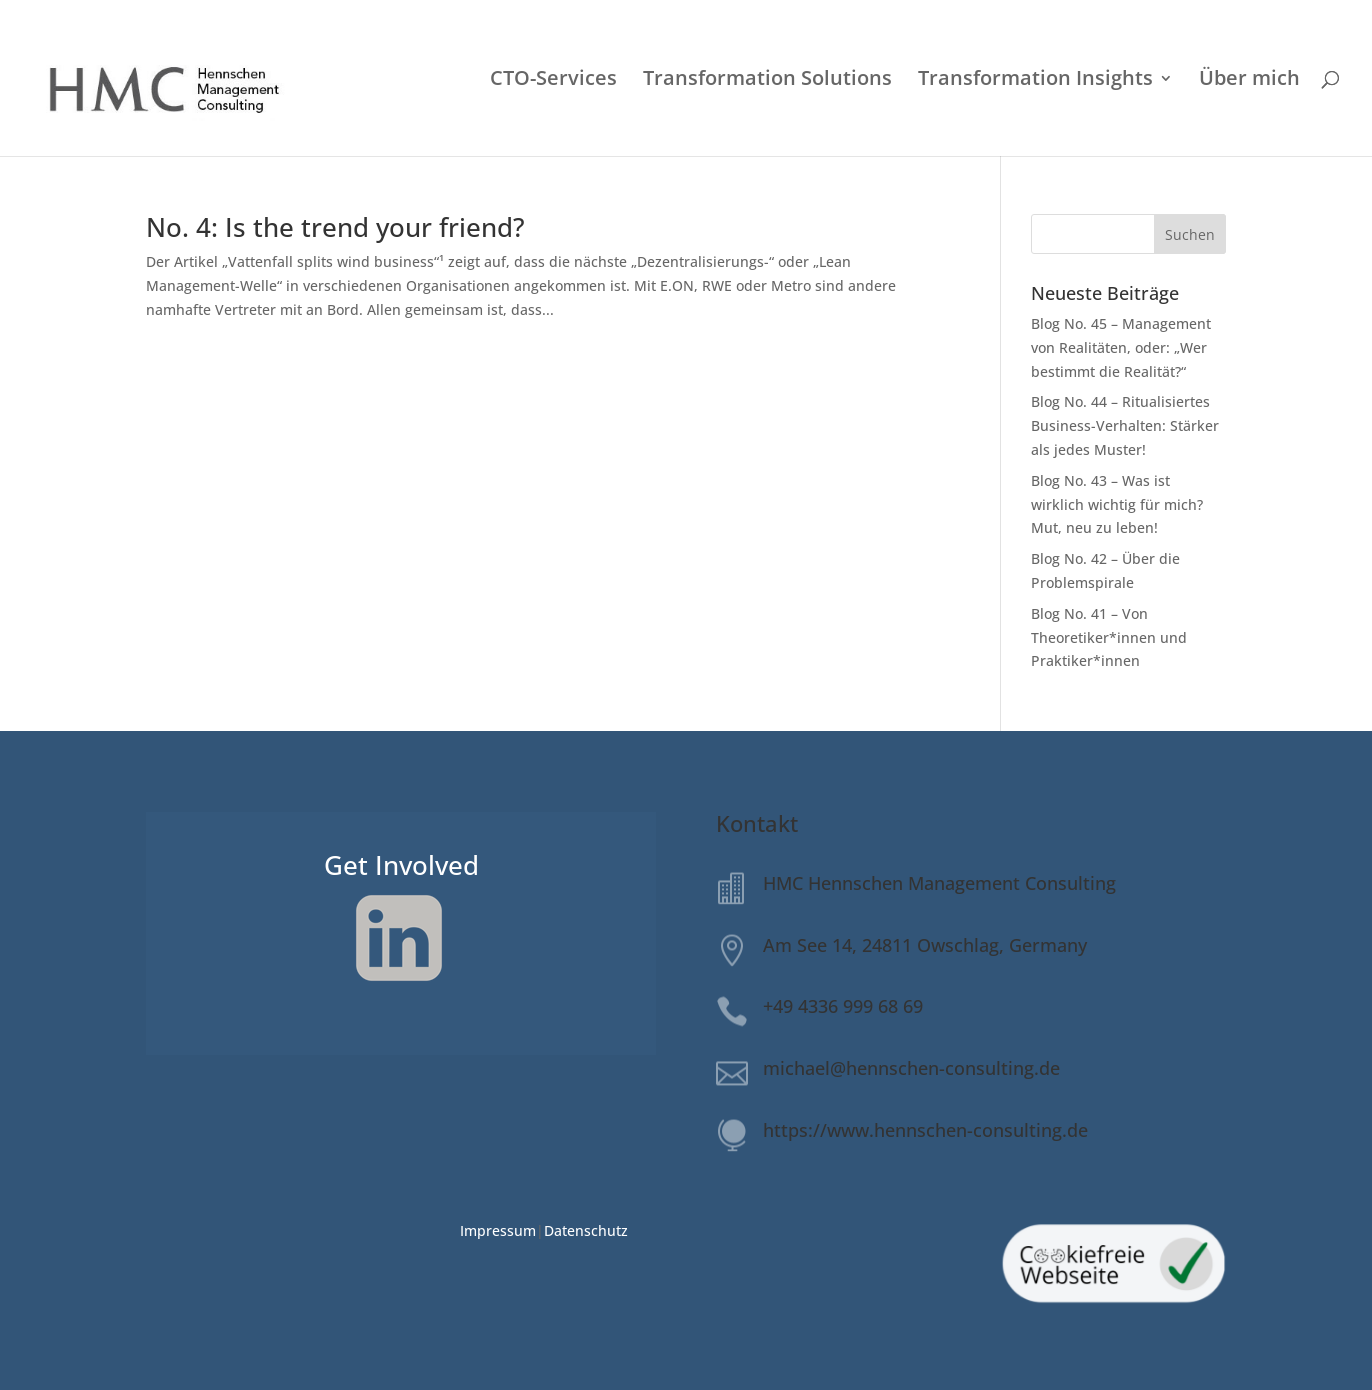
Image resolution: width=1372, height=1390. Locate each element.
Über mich (1249, 81)
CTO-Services (553, 81)
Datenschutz (586, 1230)
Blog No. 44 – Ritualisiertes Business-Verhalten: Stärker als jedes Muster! (1125, 425)
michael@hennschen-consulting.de (911, 1068)
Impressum (498, 1230)
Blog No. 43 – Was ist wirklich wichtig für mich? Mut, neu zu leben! (1117, 504)
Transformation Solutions (767, 81)
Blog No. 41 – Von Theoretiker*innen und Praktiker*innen (1109, 637)
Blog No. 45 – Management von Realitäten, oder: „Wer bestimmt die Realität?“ (1121, 347)
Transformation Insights (1035, 81)
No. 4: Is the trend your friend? (335, 227)
